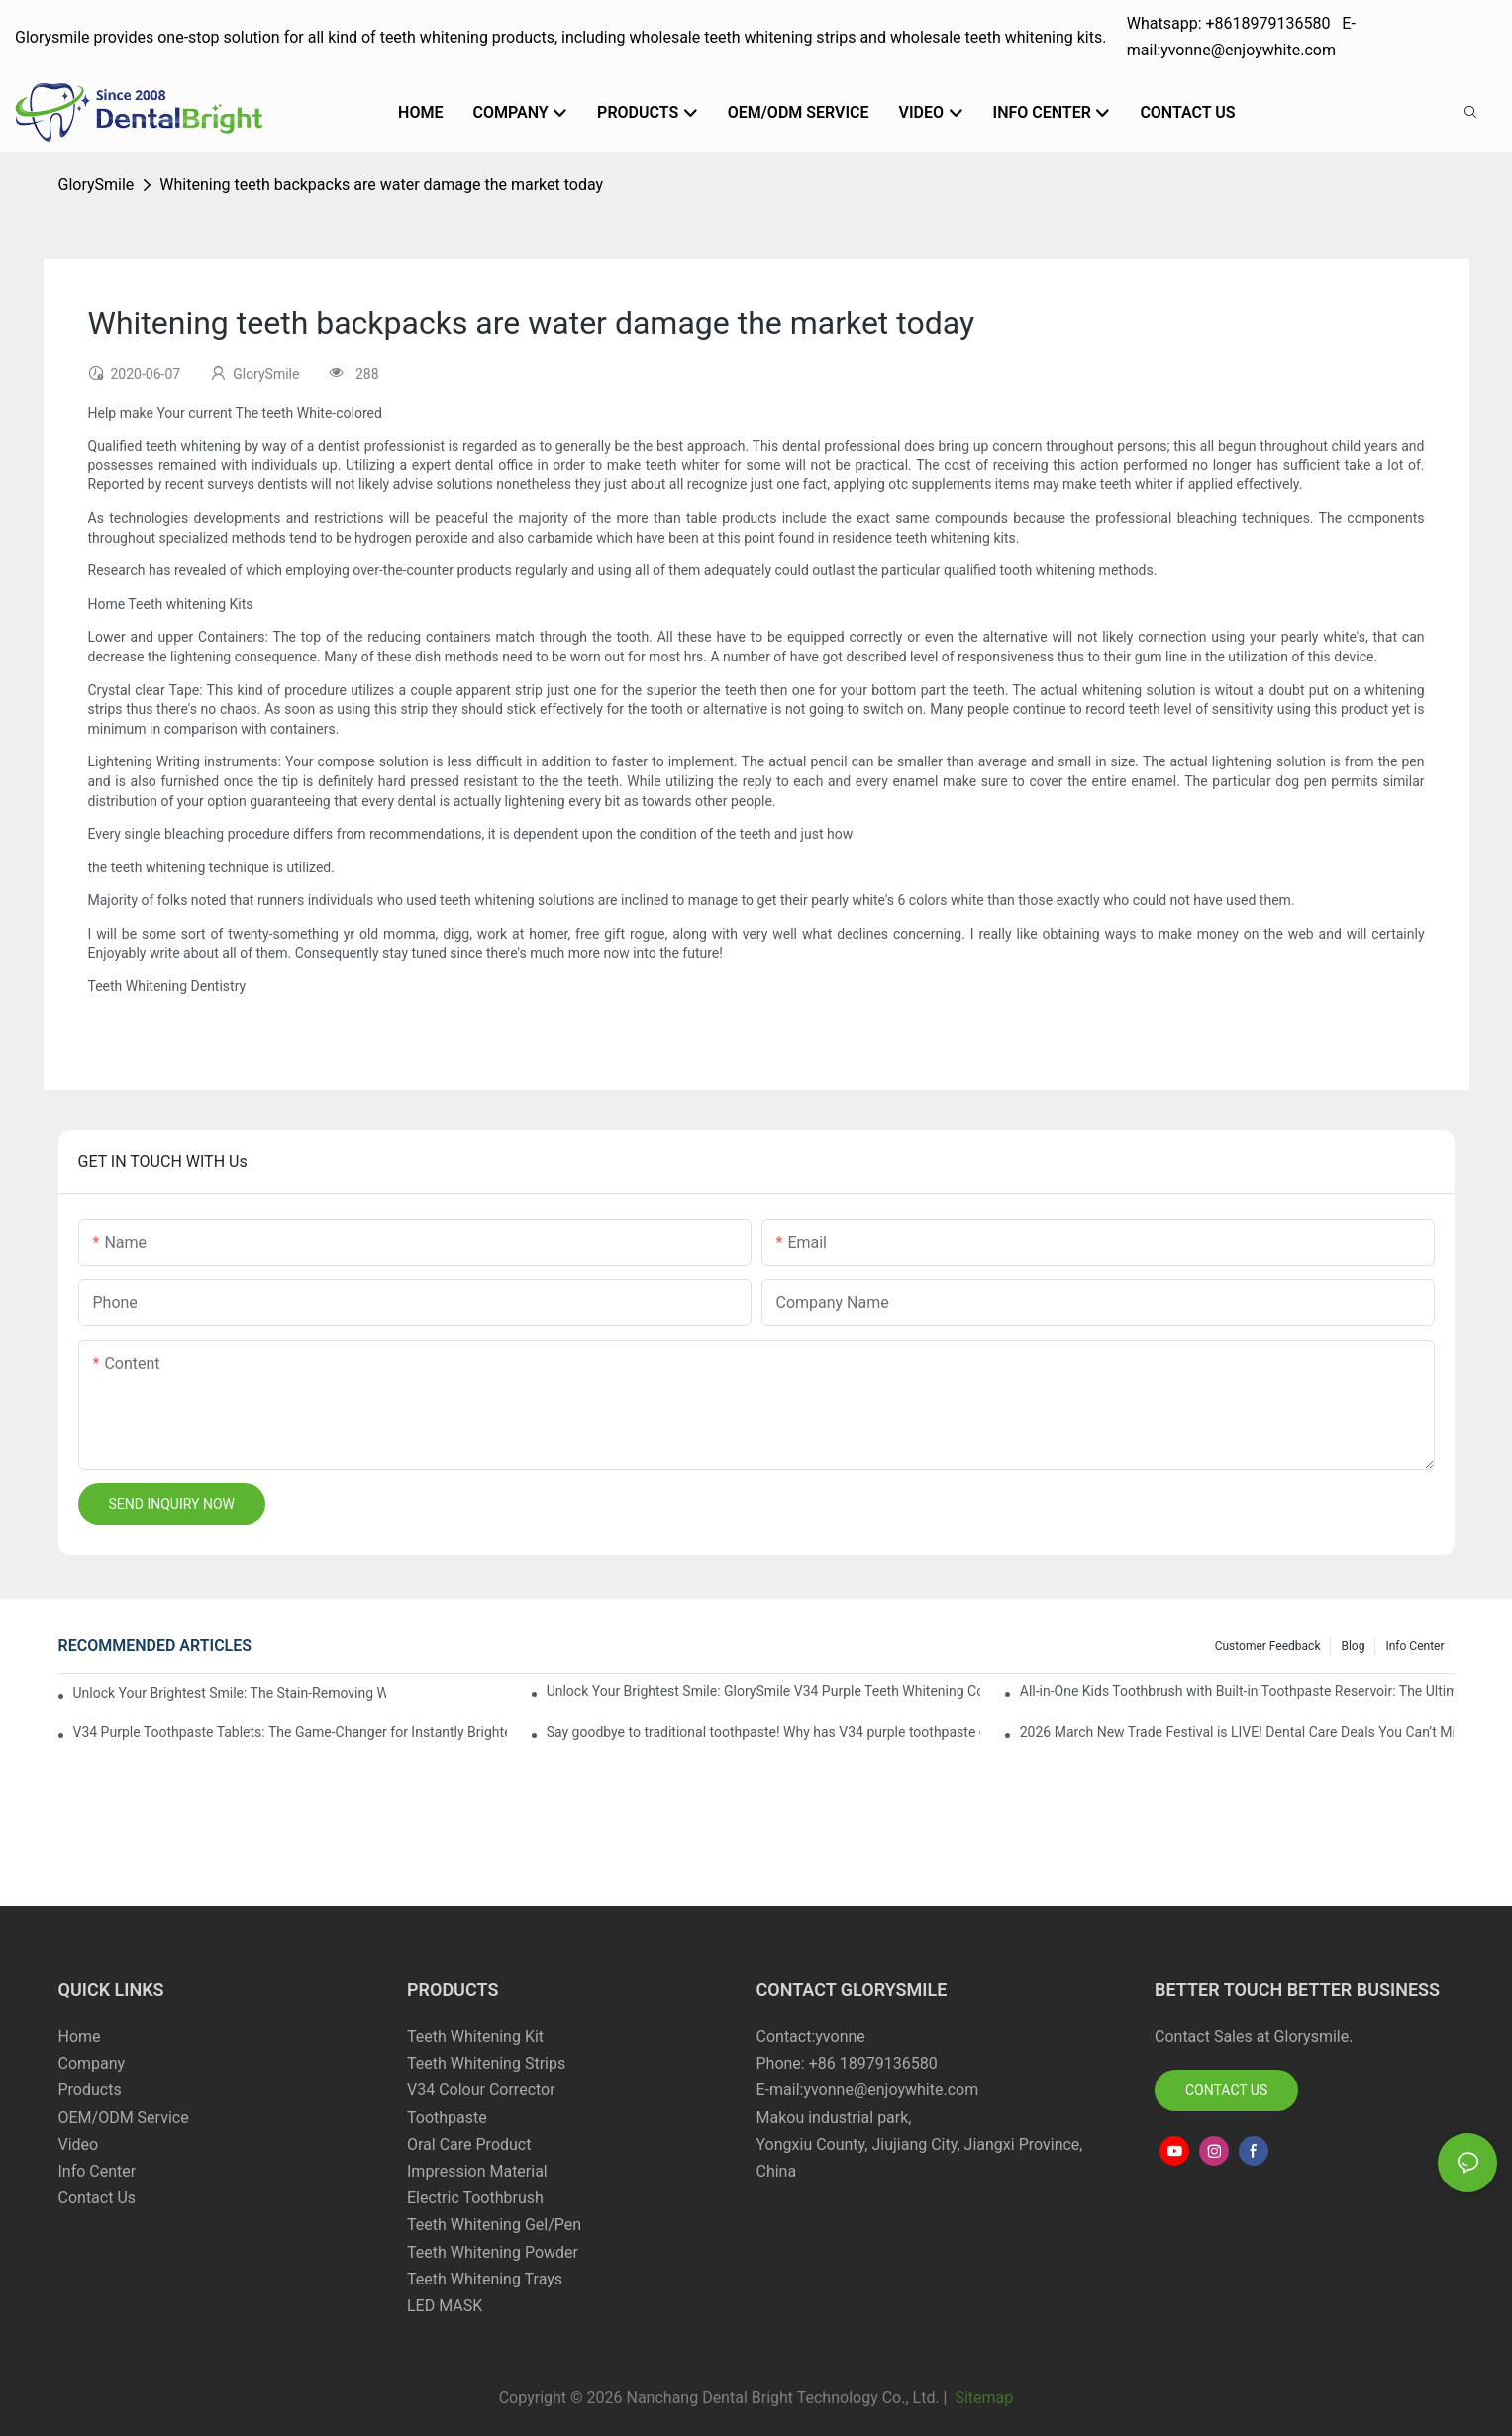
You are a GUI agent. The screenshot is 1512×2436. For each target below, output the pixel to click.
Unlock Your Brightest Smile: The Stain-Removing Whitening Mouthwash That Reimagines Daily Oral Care (230, 1693)
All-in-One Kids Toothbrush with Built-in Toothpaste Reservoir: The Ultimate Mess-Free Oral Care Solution (1237, 1691)
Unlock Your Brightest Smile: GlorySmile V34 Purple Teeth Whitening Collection (764, 1691)
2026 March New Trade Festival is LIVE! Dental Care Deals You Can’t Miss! (1237, 1732)
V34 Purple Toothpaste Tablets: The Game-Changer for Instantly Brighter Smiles (290, 1732)
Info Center (1414, 1646)
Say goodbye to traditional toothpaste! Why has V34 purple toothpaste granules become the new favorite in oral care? (764, 1732)
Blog (1352, 1646)
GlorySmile (96, 184)
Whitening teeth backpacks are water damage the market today (381, 184)
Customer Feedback (1268, 1646)
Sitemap (982, 2397)
